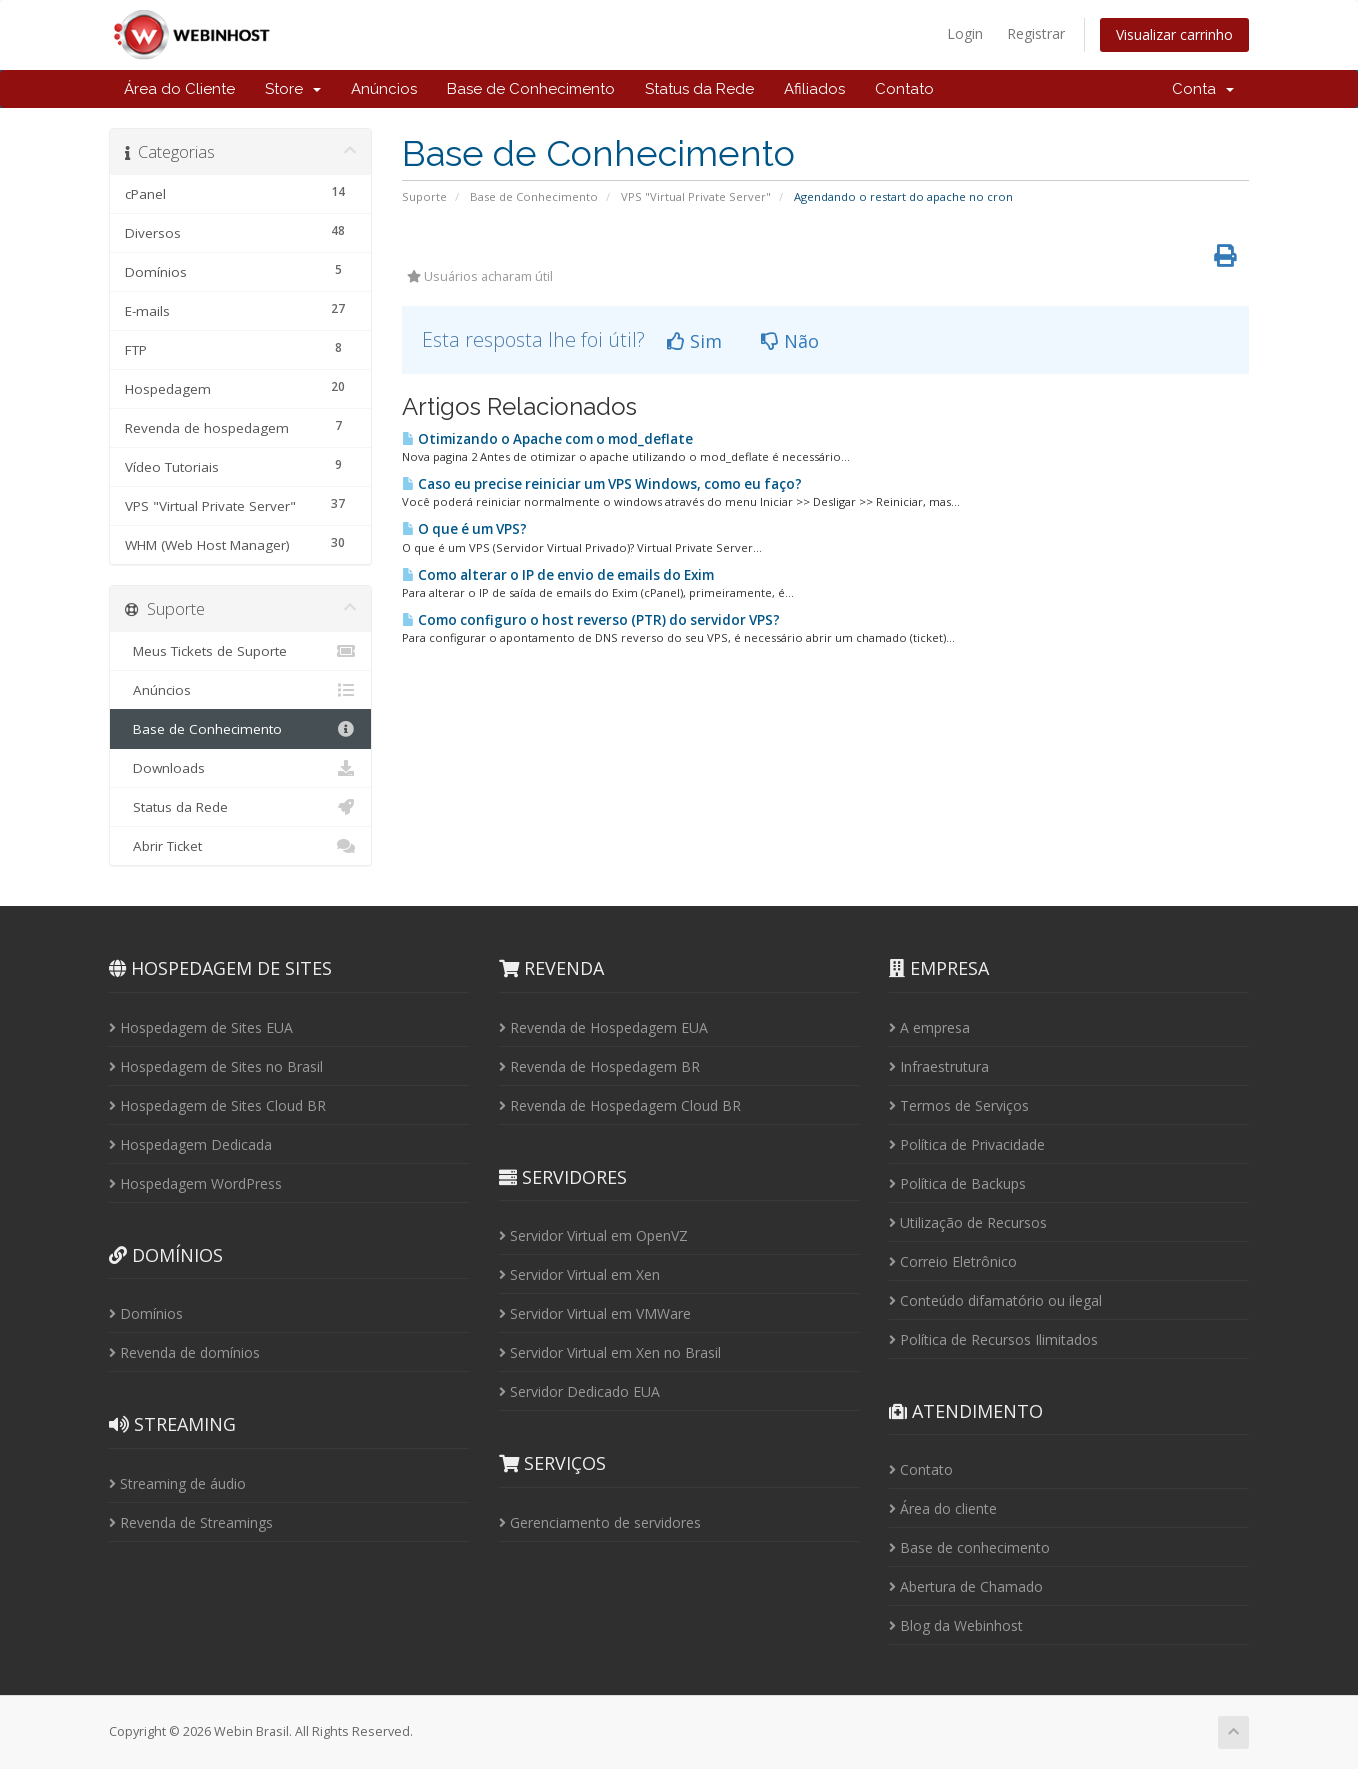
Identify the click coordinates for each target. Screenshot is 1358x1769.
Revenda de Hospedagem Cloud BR (620, 1105)
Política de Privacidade (967, 1144)
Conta (1203, 89)
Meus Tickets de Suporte (240, 651)
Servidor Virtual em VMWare (595, 1313)
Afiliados (814, 89)
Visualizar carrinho (1174, 34)
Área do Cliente (179, 89)
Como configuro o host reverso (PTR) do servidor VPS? (591, 620)
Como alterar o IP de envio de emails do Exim (558, 575)
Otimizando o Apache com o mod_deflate (547, 439)
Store (293, 89)
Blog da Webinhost (956, 1625)
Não (790, 341)
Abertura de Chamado (966, 1586)
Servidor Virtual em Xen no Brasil (610, 1352)
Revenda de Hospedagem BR (599, 1066)
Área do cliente (943, 1508)
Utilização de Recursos (968, 1222)
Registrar (1036, 33)
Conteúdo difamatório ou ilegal (995, 1300)
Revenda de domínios (184, 1352)
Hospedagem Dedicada (190, 1144)
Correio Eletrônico (953, 1261)
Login (965, 33)
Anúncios (384, 89)
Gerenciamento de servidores (600, 1522)
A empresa (929, 1027)
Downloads (240, 768)
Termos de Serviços (959, 1105)
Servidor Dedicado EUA (579, 1391)
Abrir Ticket (240, 846)
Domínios (146, 1313)
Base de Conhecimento (531, 89)
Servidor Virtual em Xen (579, 1274)
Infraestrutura (939, 1066)
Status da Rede (699, 89)
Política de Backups (957, 1183)
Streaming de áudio (177, 1483)
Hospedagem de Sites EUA (201, 1027)
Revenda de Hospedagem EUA (603, 1027)
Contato (904, 89)
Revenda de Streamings (191, 1522)
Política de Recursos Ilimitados (993, 1339)
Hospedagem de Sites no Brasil (216, 1066)
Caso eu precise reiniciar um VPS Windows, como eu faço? (602, 484)
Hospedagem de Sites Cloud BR (217, 1105)
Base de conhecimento (969, 1547)
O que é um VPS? (464, 529)
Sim (694, 341)
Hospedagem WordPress (195, 1183)
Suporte (424, 196)
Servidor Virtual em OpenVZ (593, 1235)
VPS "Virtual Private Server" (696, 196)
